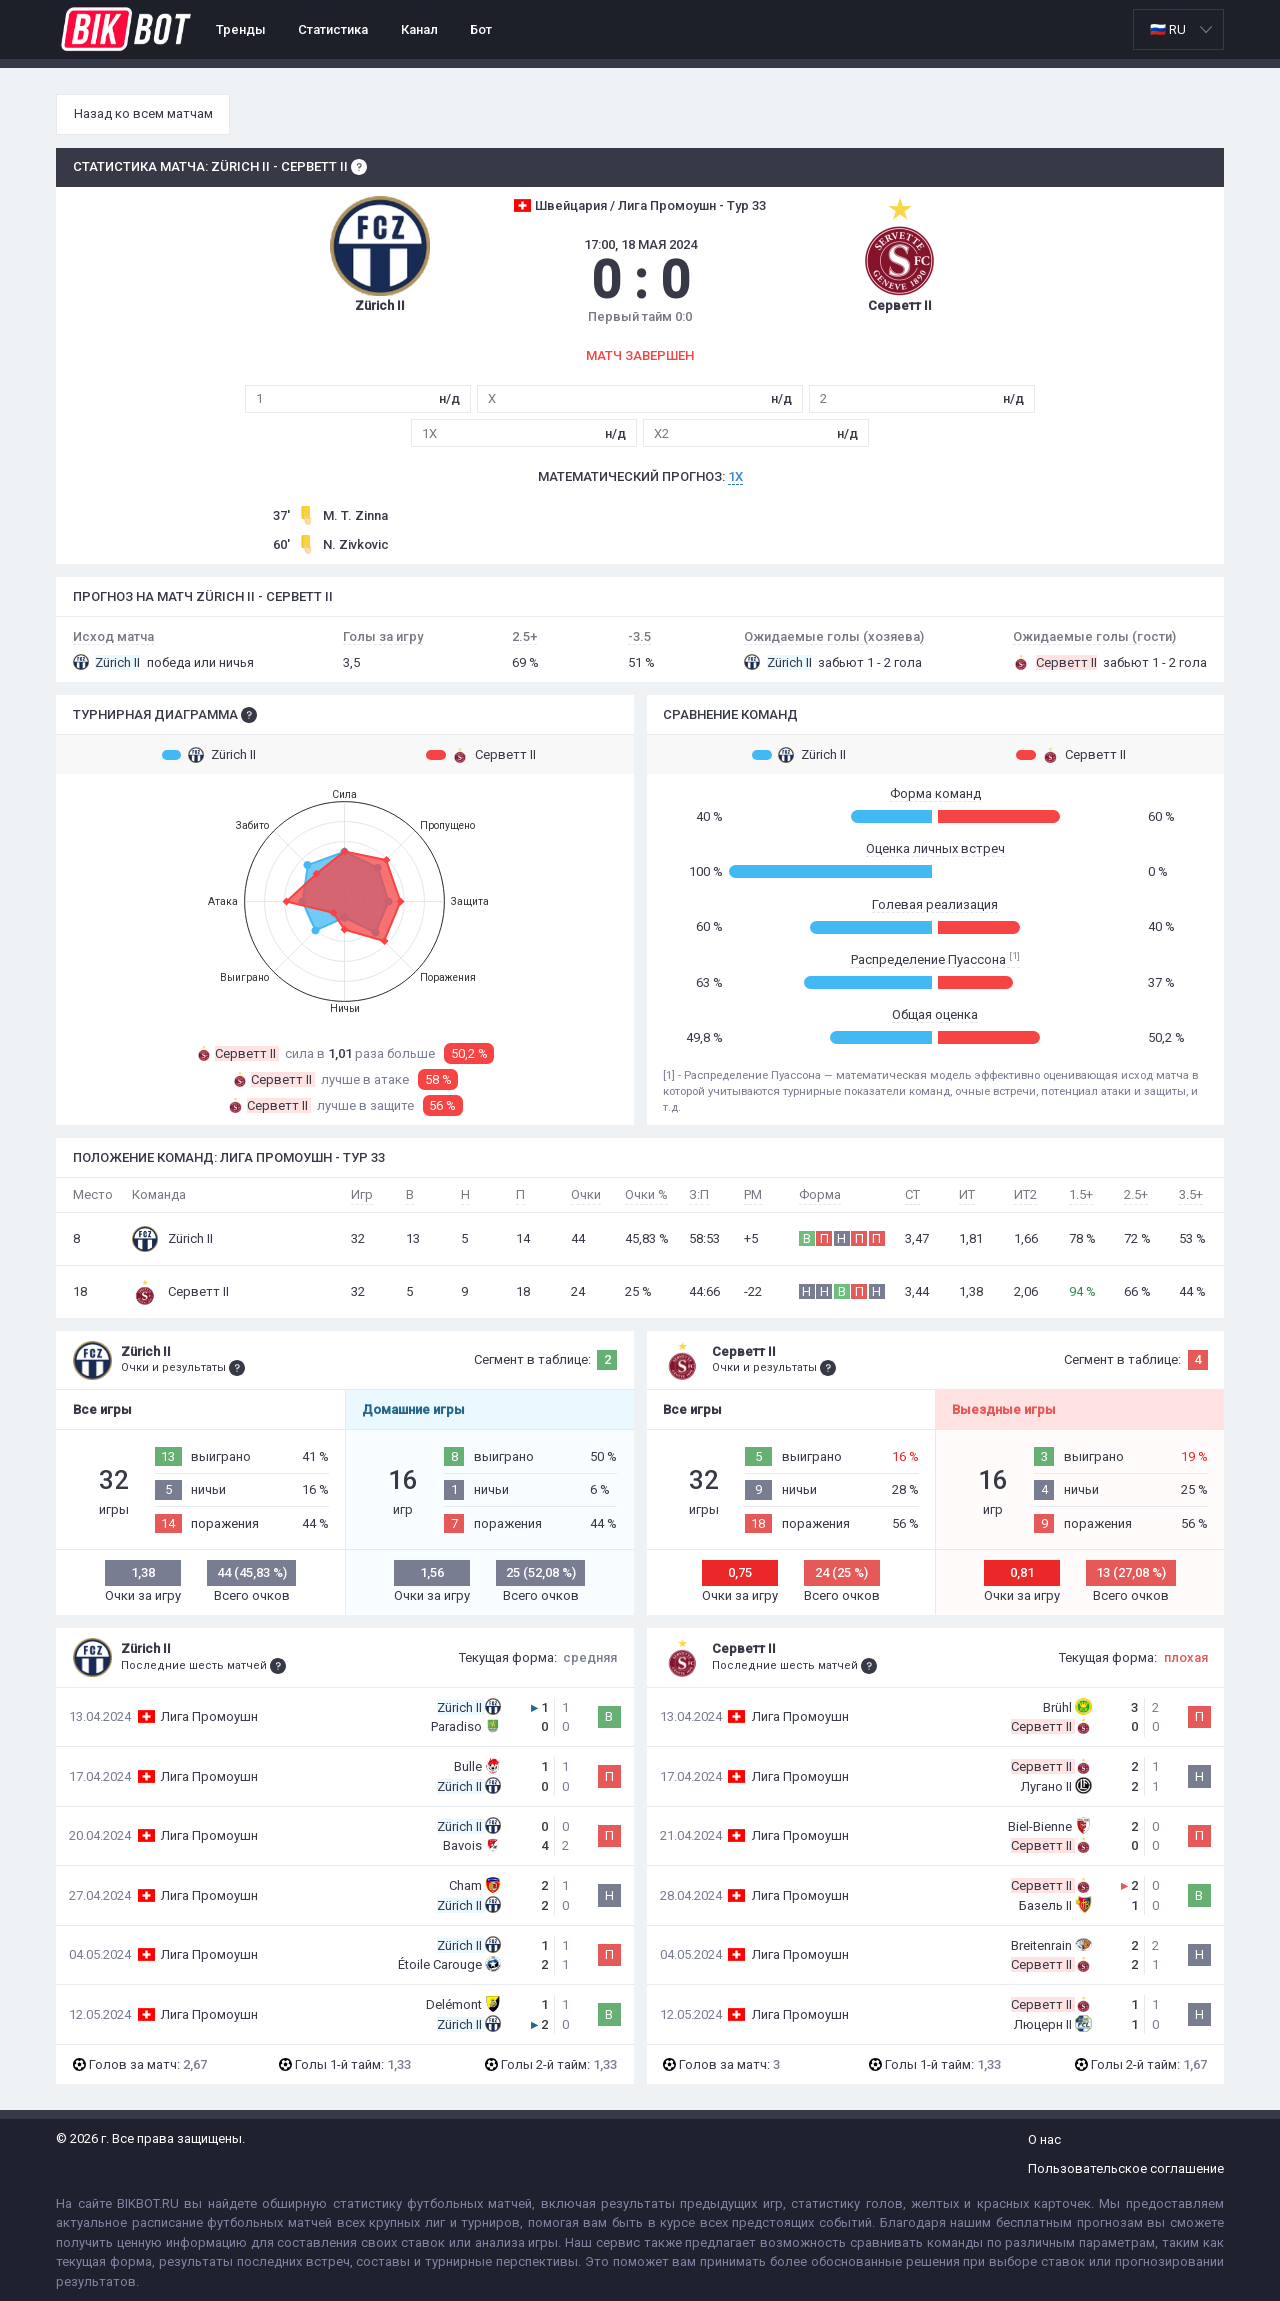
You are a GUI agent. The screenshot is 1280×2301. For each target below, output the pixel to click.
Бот (481, 29)
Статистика (333, 29)
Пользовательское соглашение (1126, 2168)
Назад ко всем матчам (143, 113)
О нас (1044, 2139)
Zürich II (209, 755)
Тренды (241, 29)
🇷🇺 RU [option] (1168, 29)
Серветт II (481, 755)
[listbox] (1178, 29)
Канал (419, 29)
